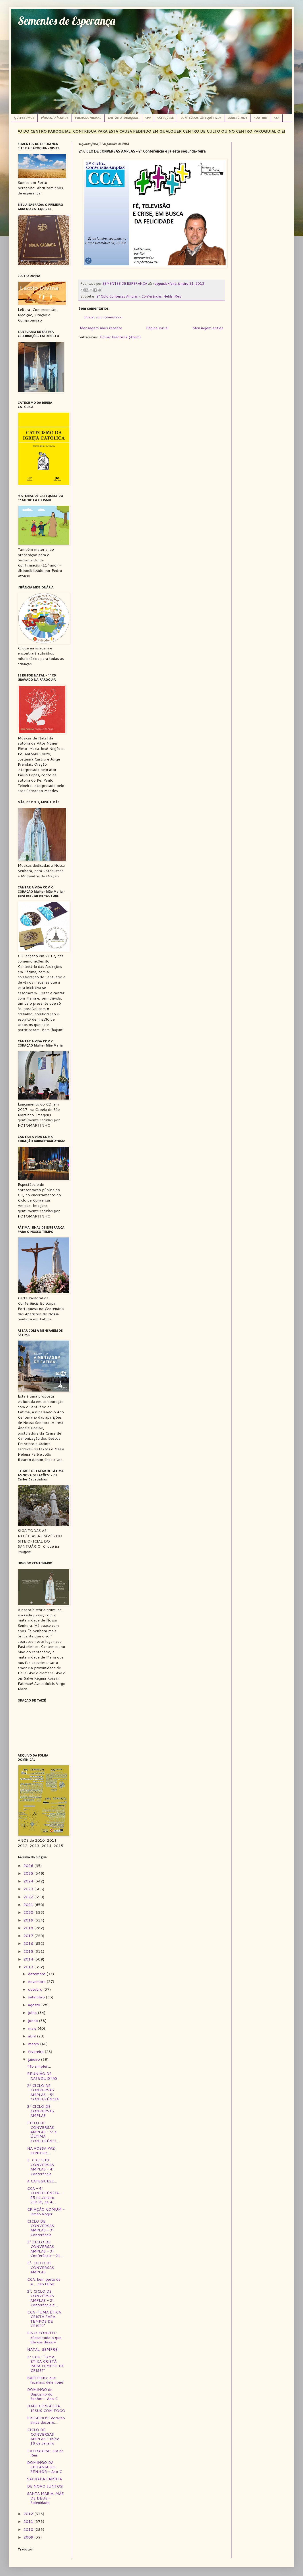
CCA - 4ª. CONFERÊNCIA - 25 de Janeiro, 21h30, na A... (44, 2195)
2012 (28, 2513)
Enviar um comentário (103, 317)
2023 (28, 1888)
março (34, 2043)
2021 (28, 1904)
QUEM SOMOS (24, 118)
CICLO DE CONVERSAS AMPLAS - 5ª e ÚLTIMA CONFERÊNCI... (43, 2131)
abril (32, 2036)
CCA (276, 118)
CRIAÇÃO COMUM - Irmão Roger (46, 2211)
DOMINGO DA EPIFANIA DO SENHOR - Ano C (44, 2467)
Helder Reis (172, 296)
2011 (28, 2521)
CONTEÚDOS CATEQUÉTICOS (201, 118)
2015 (28, 1951)
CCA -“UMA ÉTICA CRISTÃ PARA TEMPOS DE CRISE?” (44, 2318)
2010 (28, 2529)
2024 (28, 1881)
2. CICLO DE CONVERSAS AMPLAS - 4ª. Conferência (41, 2166)
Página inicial (157, 327)
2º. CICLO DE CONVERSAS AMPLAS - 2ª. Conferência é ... (43, 2297)
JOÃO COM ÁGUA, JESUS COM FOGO (46, 2408)
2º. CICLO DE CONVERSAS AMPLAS (40, 2267)
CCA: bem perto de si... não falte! (43, 2281)
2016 (28, 1943)
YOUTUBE (261, 118)
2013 (28, 1966)
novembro (37, 1981)
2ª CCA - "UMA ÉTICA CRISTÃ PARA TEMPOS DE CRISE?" (45, 2363)
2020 (28, 1912)
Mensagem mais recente (101, 327)
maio (33, 2028)
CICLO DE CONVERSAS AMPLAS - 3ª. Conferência (41, 2227)
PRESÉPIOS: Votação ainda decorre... (46, 2420)
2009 (28, 2537)
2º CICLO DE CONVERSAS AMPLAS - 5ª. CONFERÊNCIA (43, 2092)
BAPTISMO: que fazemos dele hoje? (45, 2380)
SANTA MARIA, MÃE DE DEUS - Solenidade (45, 2498)
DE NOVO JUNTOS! (45, 2486)
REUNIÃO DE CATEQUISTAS (42, 2075)
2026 (28, 1865)
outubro (35, 1989)
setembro (37, 1997)
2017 (28, 1935)
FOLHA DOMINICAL (88, 118)
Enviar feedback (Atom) (120, 336)
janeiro (34, 2059)
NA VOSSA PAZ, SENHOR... (41, 2150)
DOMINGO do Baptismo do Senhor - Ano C (42, 2394)
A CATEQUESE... (42, 2181)
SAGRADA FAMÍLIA (44, 2478)
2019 (28, 1920)
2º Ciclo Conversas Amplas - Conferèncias (129, 296)
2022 (28, 1896)
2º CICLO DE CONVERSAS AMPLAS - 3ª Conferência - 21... (45, 2248)
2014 (28, 1959)
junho (33, 2020)
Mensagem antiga (207, 327)
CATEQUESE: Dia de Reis (45, 2453)
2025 (28, 1873)
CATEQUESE (165, 118)
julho (33, 2012)
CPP (148, 118)
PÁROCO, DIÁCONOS (54, 118)
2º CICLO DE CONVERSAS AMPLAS (40, 2111)
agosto (34, 2004)
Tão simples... (39, 2066)
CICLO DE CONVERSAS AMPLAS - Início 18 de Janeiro (43, 2436)
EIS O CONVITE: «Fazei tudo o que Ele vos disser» (44, 2337)
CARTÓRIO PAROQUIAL (123, 118)
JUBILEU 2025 (237, 118)
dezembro (37, 1973)
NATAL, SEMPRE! (43, 2349)
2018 (28, 1927)
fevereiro (36, 2051)
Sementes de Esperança (66, 21)
